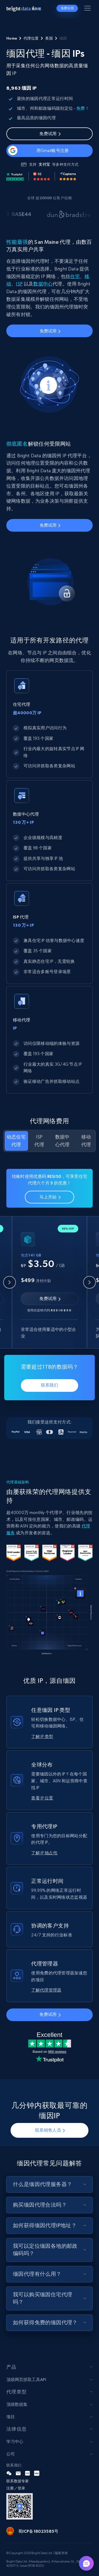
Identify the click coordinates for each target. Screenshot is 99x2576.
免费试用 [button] (67, 8)
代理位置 (31, 38)
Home (11, 38)
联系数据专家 (17, 2481)
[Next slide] (89, 1282)
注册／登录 (15, 2488)
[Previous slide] (9, 1282)
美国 (49, 38)
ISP (19, 284)
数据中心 (43, 284)
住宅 (75, 276)
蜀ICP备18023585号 (38, 2531)
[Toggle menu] (88, 9)
